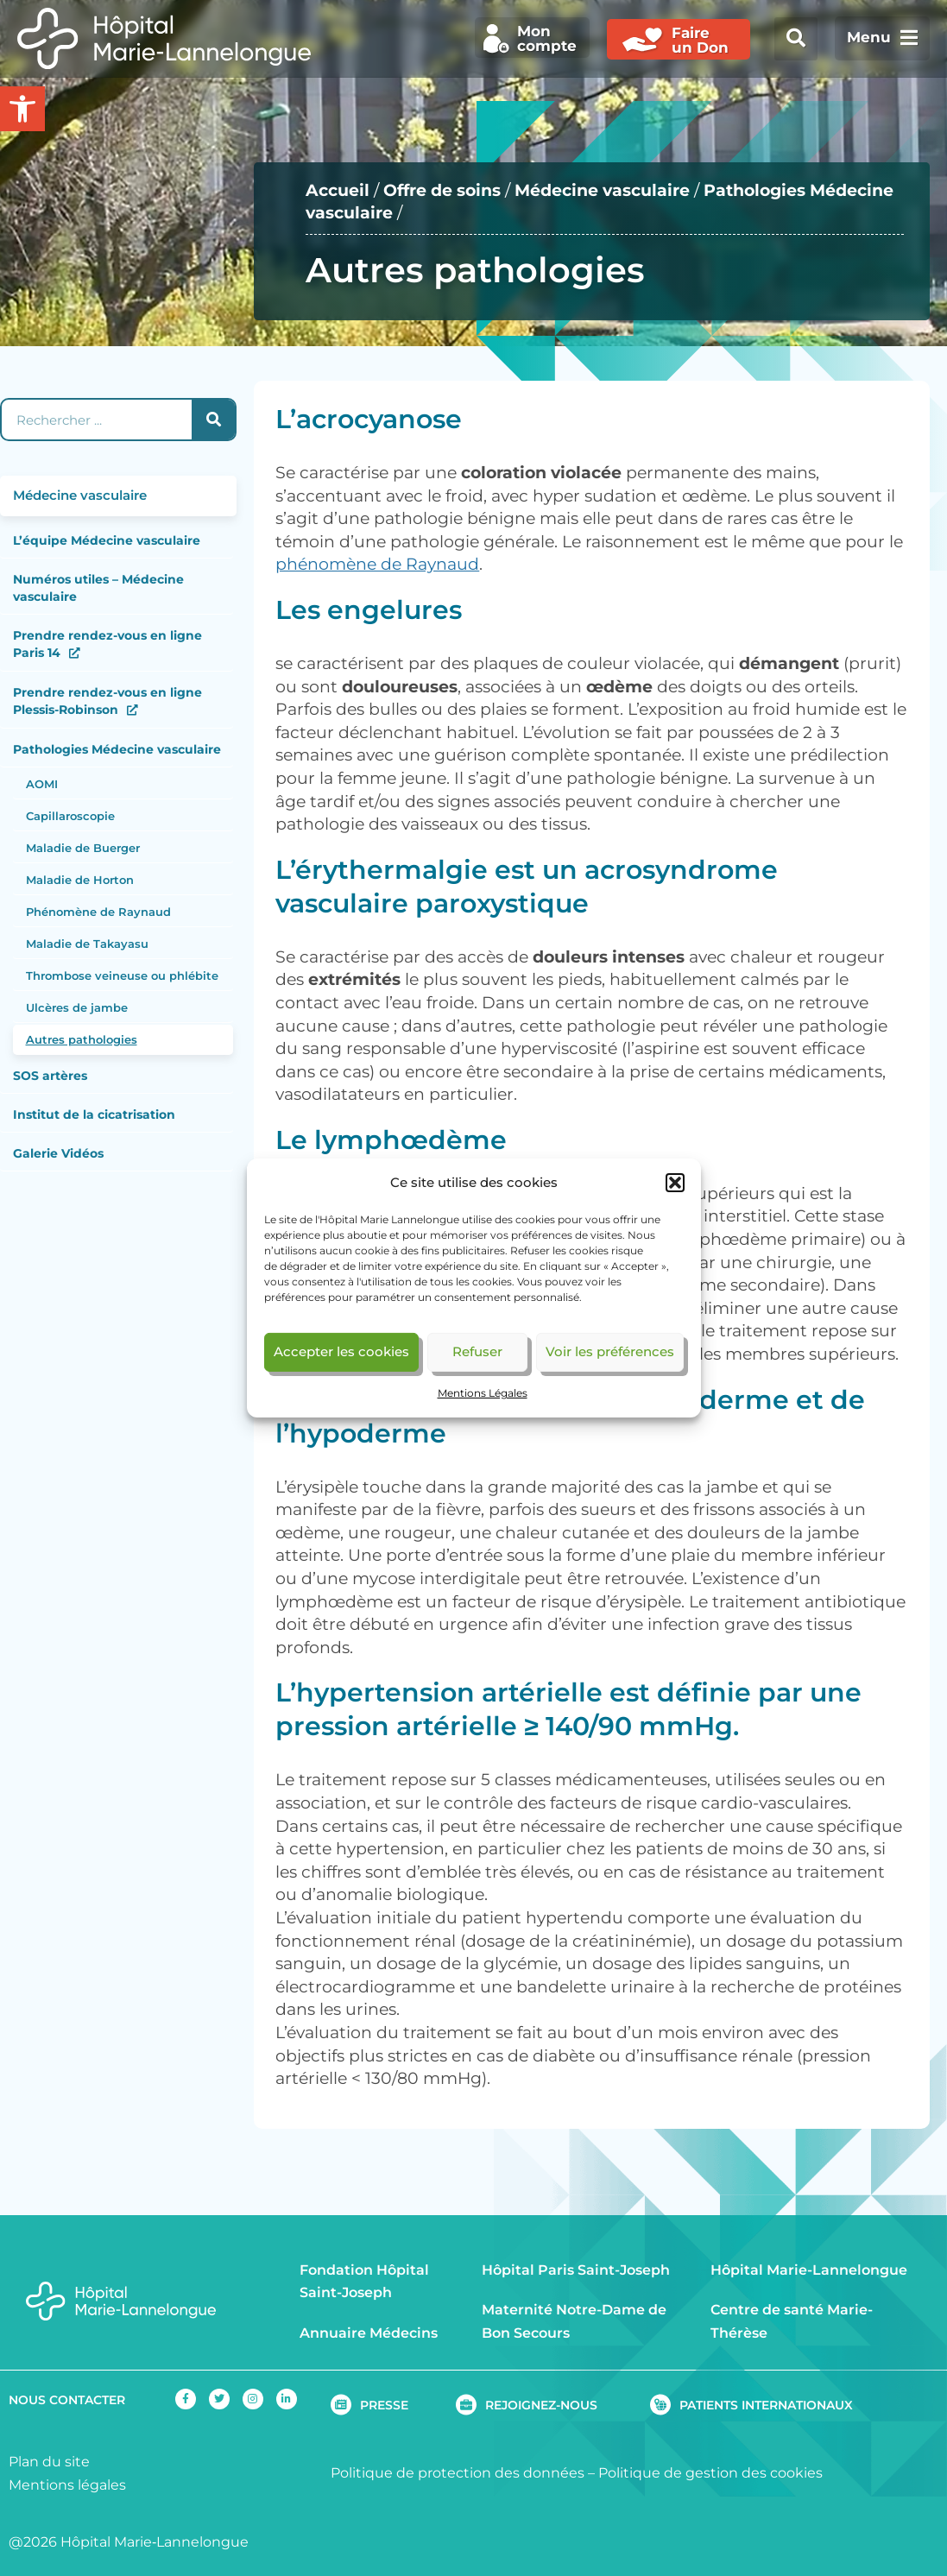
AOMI (42, 784)
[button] (675, 1182)
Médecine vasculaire (602, 190)
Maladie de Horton (80, 880)
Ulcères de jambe (77, 1007)
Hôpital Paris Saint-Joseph (576, 2270)
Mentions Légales (482, 1392)
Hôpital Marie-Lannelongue (808, 2270)
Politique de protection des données (457, 2473)
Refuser (477, 1351)
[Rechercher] (213, 419)
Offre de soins (442, 190)
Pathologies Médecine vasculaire (117, 749)
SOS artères (50, 1075)
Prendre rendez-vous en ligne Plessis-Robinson (107, 701)
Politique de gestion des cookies (710, 2473)
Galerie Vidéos (58, 1153)
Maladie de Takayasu (87, 943)
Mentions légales (67, 2485)
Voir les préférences (610, 1351)
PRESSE (384, 2405)
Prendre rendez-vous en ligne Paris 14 (107, 644)
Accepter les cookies (341, 1351)
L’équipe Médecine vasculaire (106, 540)
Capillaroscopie (70, 816)
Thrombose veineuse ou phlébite (122, 975)
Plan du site (49, 2461)
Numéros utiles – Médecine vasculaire (98, 587)
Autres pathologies (81, 1039)
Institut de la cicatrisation (94, 1114)
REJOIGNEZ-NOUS (541, 2405)
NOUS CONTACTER (67, 2400)
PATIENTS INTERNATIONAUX (766, 2405)
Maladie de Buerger (83, 848)
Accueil (337, 190)
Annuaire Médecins (369, 2333)
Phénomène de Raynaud (98, 912)
